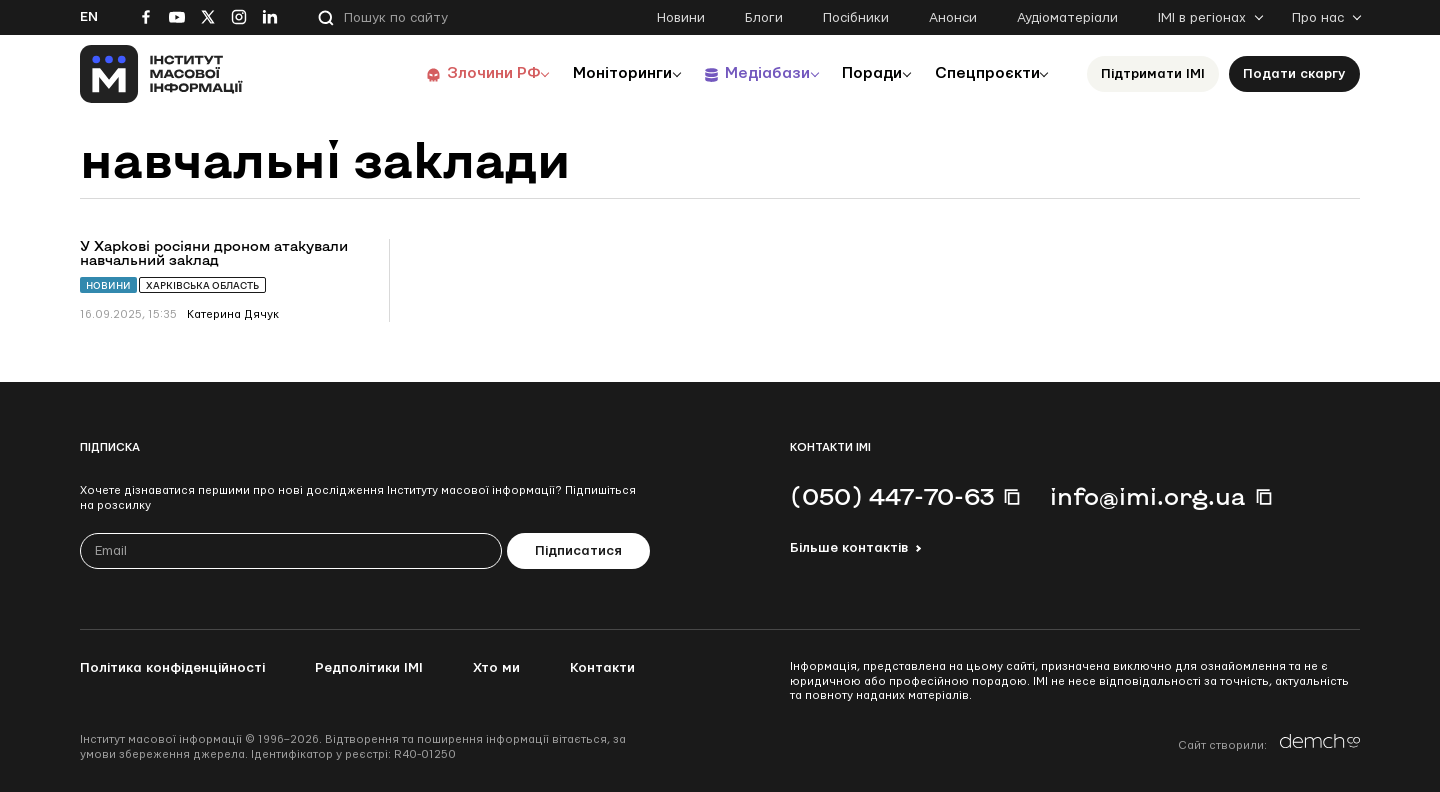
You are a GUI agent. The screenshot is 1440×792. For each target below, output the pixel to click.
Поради (861, 73)
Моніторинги (599, 73)
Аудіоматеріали (1067, 18)
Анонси (953, 18)
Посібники (856, 18)
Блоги (764, 18)
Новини (681, 18)
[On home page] (161, 74)
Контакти (602, 668)
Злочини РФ (465, 73)
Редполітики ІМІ (369, 668)
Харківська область (202, 285)
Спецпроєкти (983, 73)
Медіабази (749, 73)
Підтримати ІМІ (1153, 74)
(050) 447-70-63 (892, 496)
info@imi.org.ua (1148, 496)
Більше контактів (849, 548)
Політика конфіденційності (172, 668)
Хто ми (496, 668)
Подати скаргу (1294, 74)
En (89, 17)
